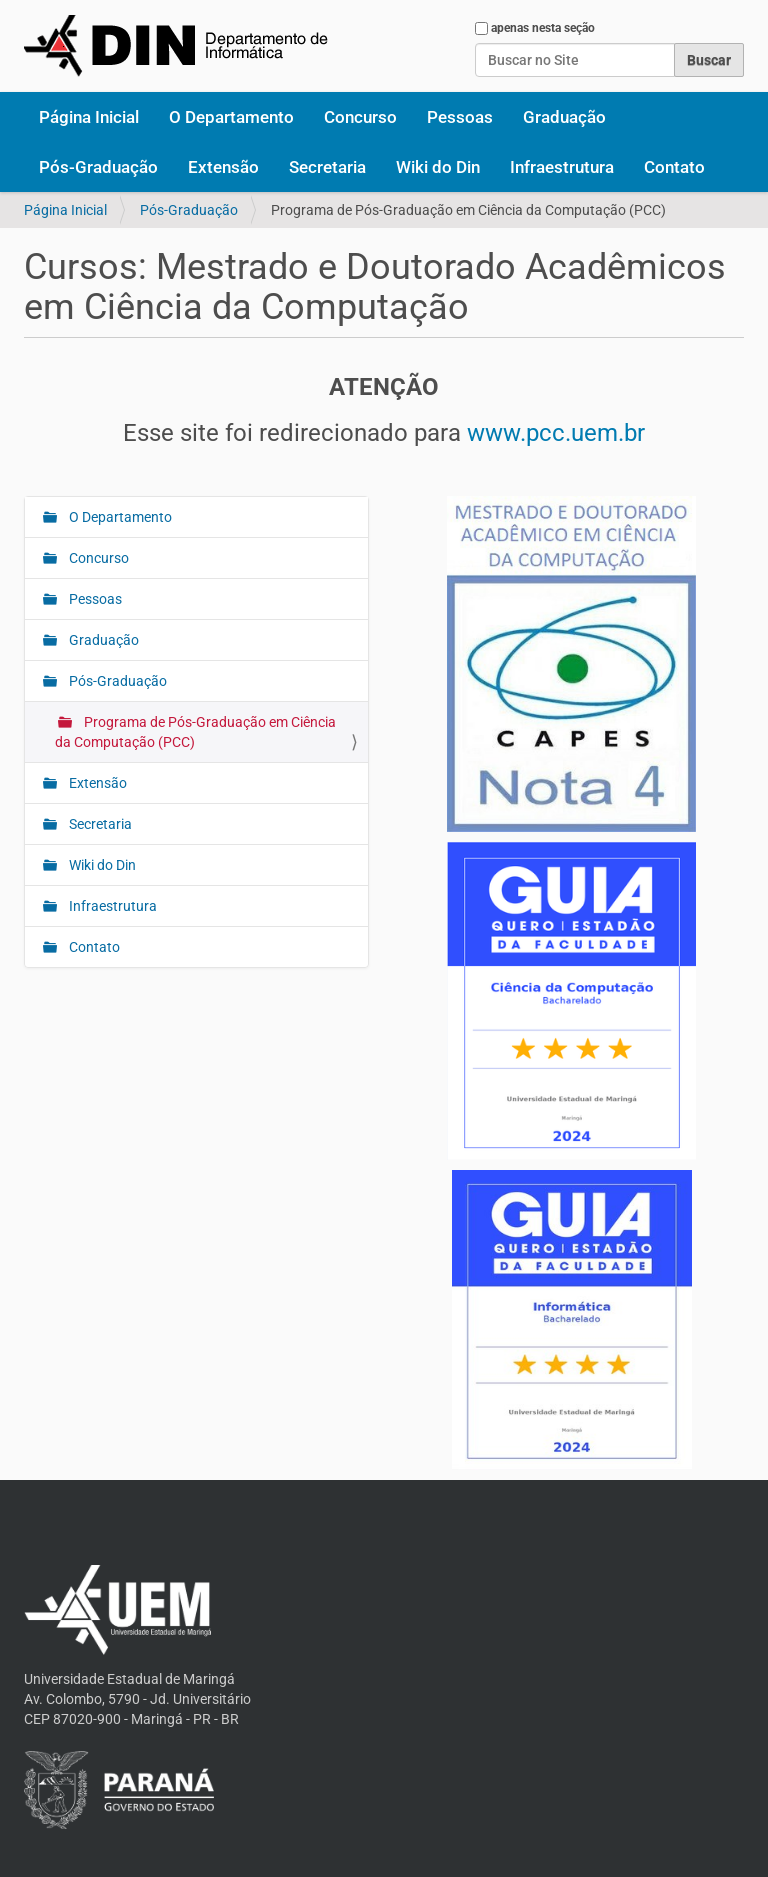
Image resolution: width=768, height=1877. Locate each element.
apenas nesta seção (543, 28)
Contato (674, 167)
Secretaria (327, 167)
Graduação (564, 117)
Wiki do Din (438, 167)
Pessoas (460, 117)
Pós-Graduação (98, 167)
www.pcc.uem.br (556, 433)
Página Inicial (89, 117)
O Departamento (231, 117)
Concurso (360, 117)
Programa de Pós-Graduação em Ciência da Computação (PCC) (195, 732)
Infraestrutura (562, 167)
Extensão (223, 167)
